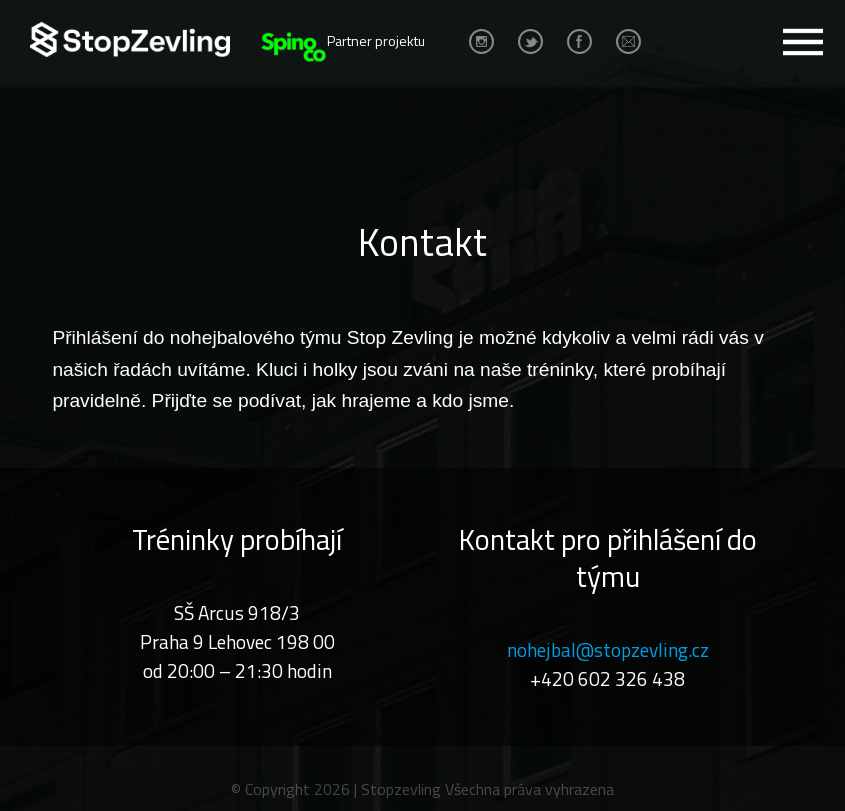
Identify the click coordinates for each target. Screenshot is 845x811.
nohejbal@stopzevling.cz (608, 649)
